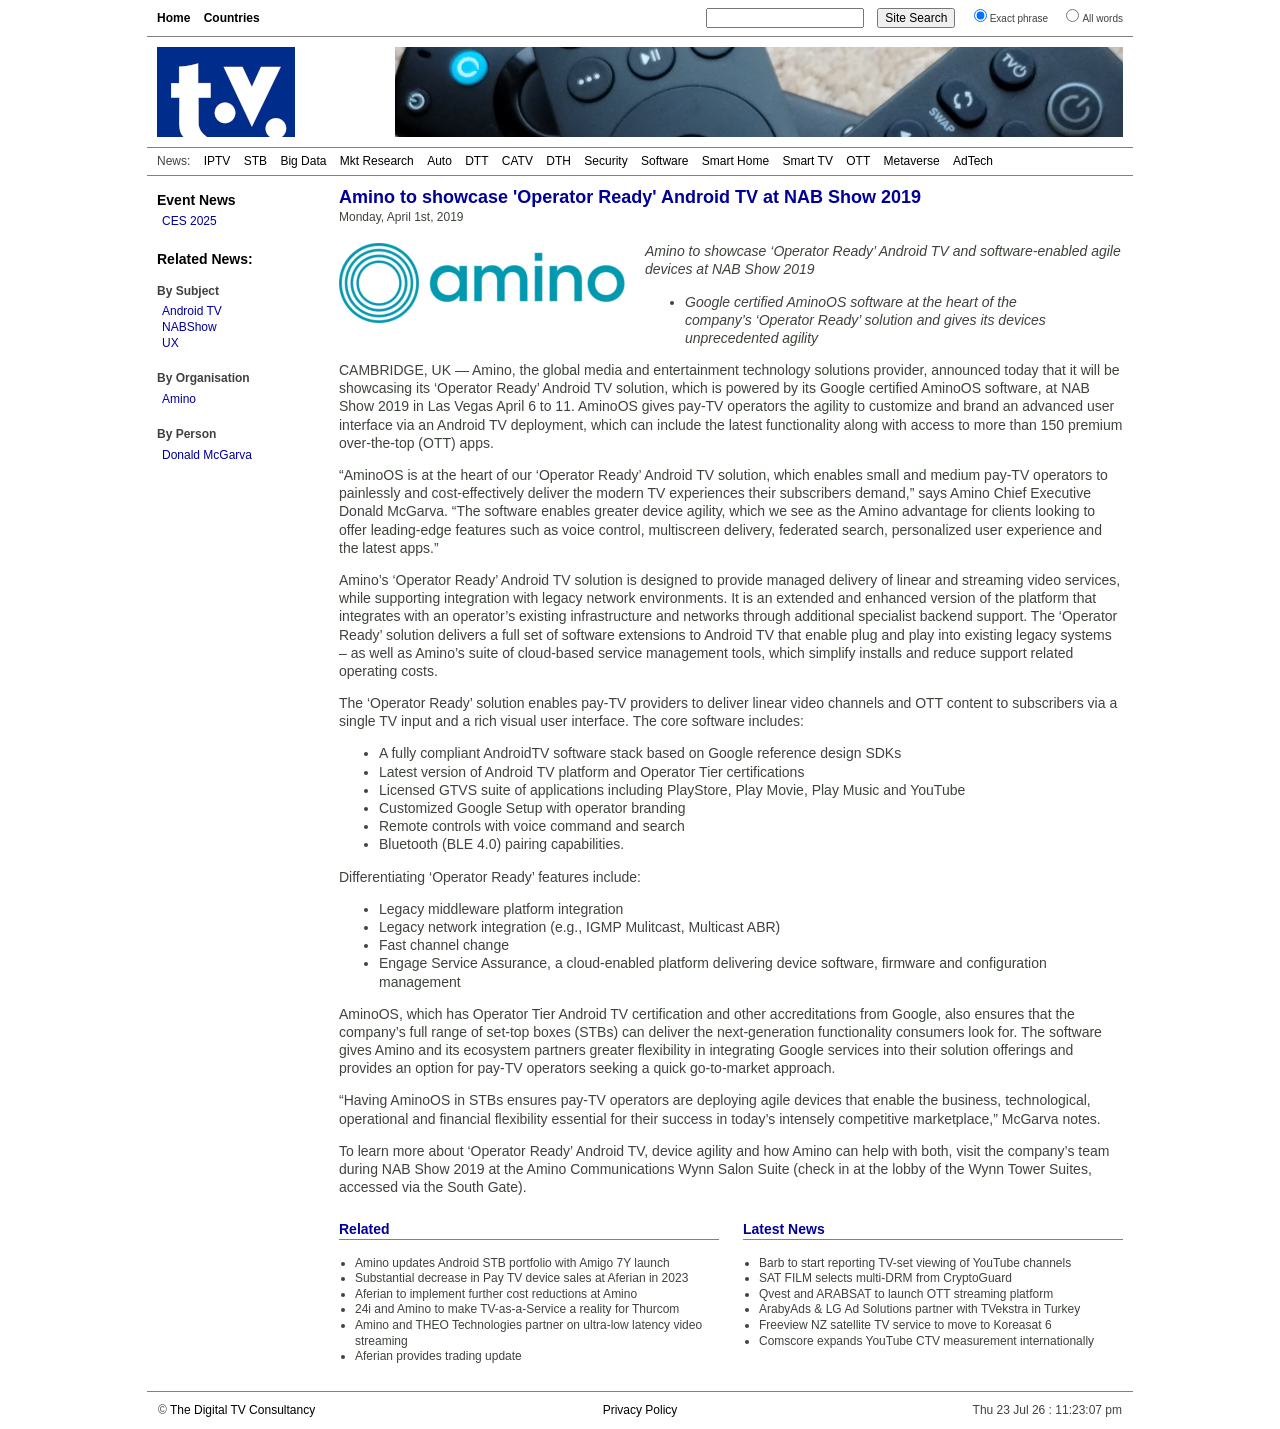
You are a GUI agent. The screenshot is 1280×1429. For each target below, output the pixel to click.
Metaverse (912, 161)
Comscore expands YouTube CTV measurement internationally (926, 1341)
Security (605, 161)
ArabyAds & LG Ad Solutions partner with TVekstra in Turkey (919, 1309)
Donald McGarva (207, 455)
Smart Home (735, 161)
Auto (439, 161)
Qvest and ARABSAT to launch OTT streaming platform (906, 1294)
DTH (558, 161)
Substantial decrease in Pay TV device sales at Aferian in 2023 (521, 1278)
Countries (232, 18)
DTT (476, 161)
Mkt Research (377, 161)
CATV (517, 161)
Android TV (192, 311)
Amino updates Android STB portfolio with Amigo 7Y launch (512, 1263)
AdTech (973, 161)
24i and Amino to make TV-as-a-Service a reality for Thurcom (517, 1309)
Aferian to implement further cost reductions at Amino (496, 1294)
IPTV (217, 161)
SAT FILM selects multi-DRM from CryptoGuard (885, 1278)
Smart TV (807, 161)
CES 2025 (189, 221)
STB (255, 161)
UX (170, 343)
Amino (179, 399)
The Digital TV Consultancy (242, 1410)
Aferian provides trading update (438, 1356)
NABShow (189, 327)
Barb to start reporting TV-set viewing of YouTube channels (915, 1263)
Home (173, 18)
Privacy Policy (640, 1410)
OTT (858, 161)
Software (664, 161)
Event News (196, 200)
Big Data (303, 161)
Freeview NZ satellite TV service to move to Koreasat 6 (905, 1325)
